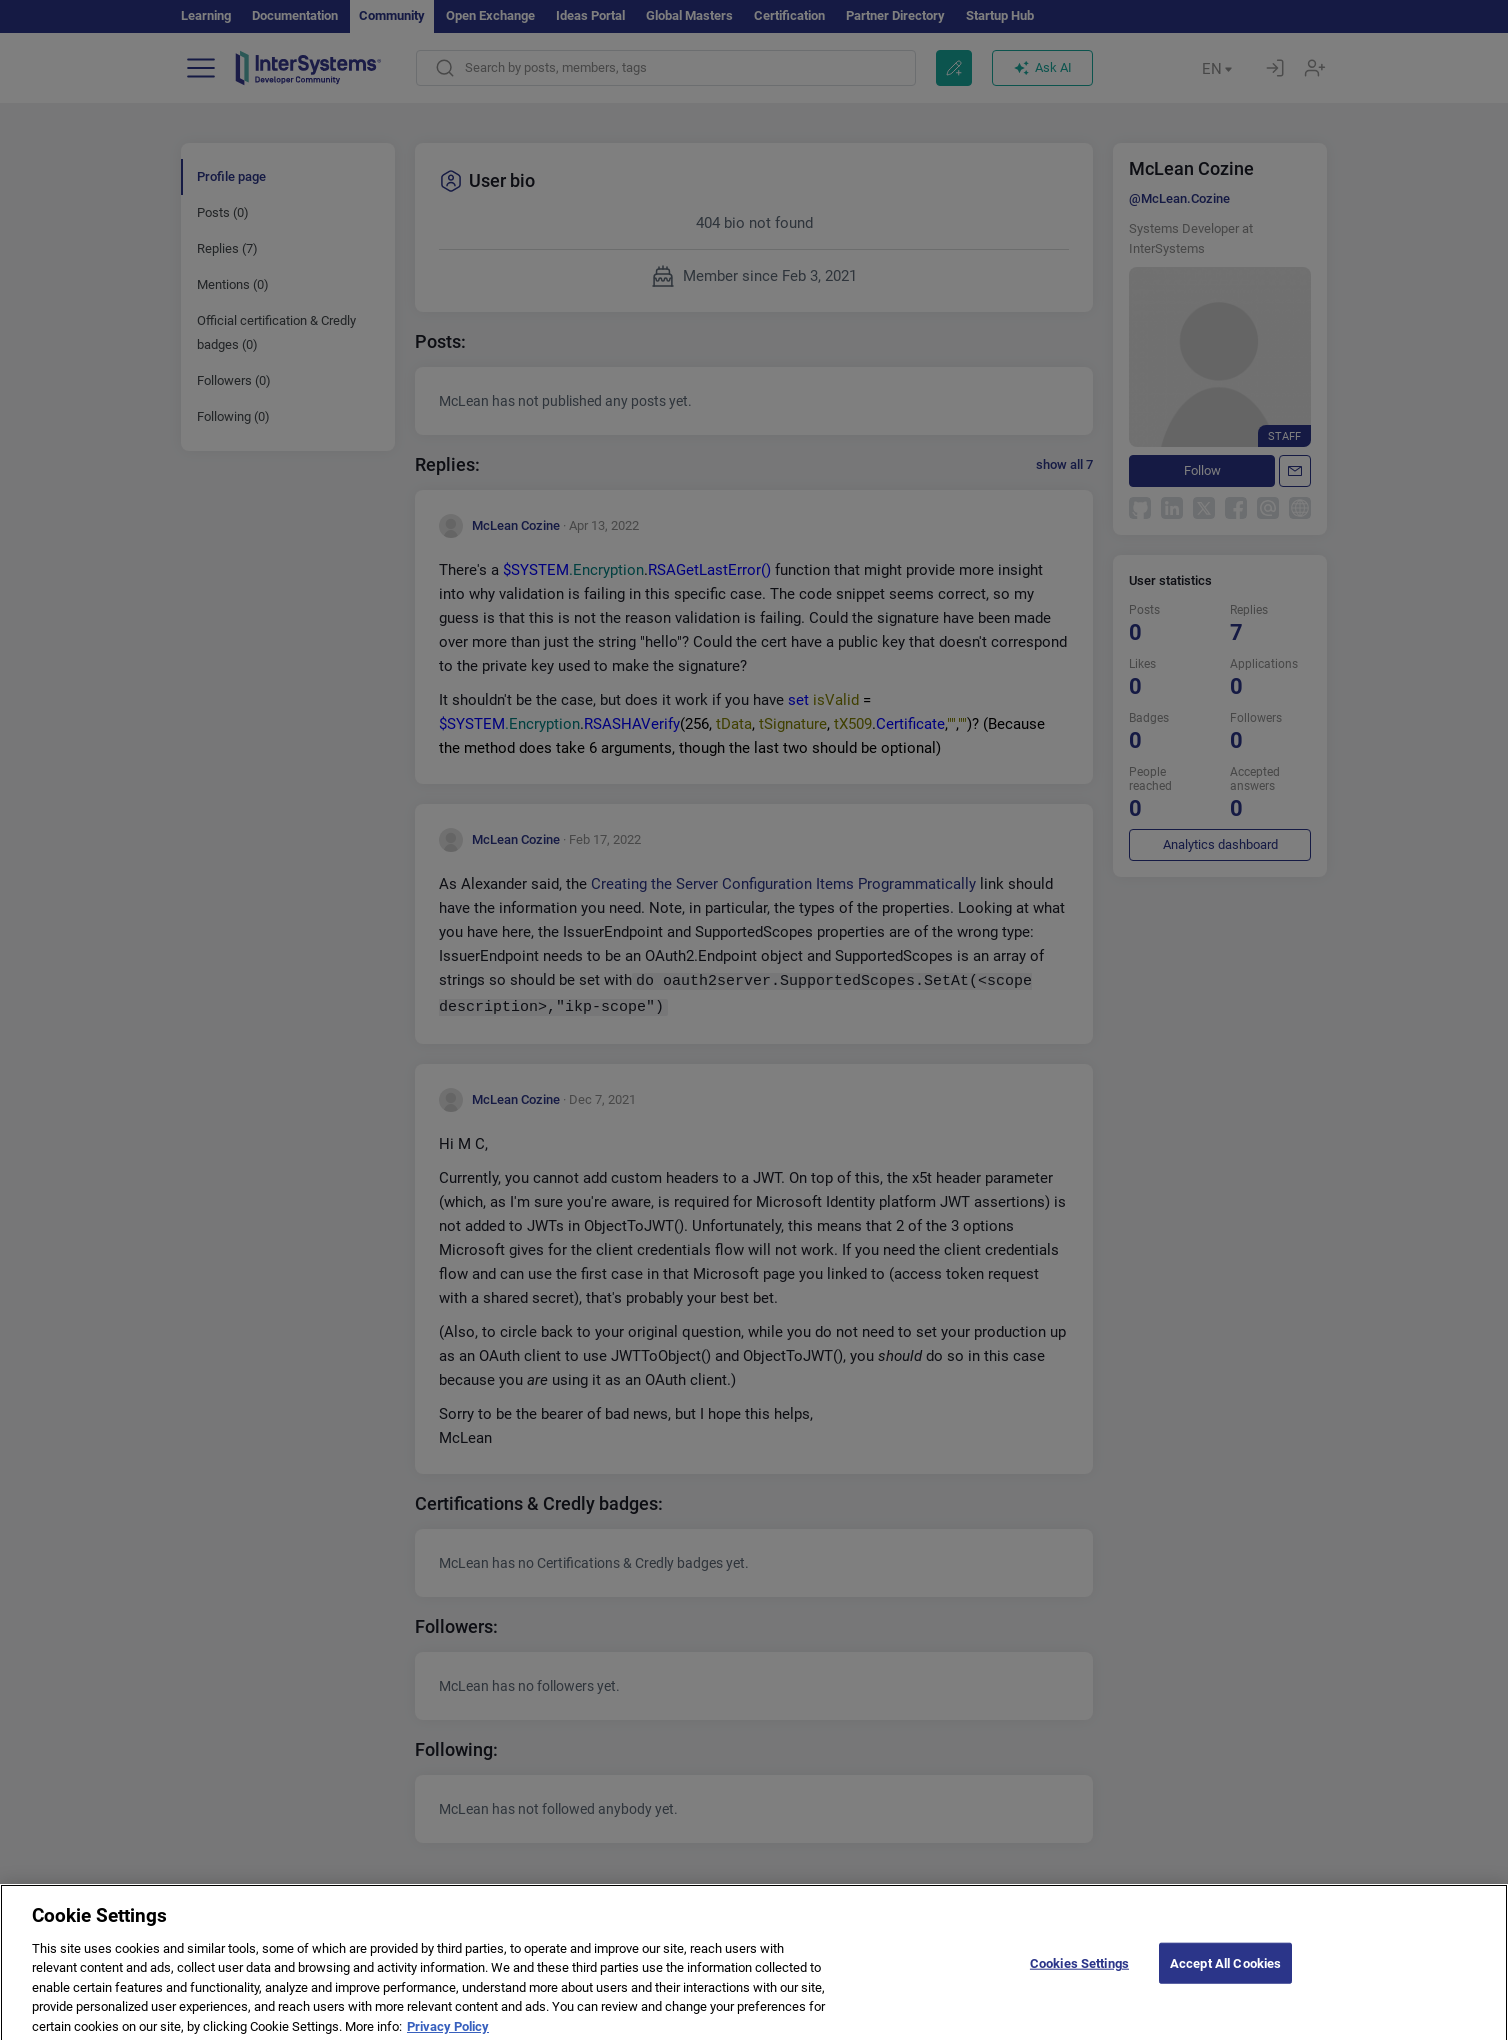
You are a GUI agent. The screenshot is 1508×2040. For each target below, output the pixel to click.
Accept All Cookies (1225, 1973)
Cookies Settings (1079, 1973)
